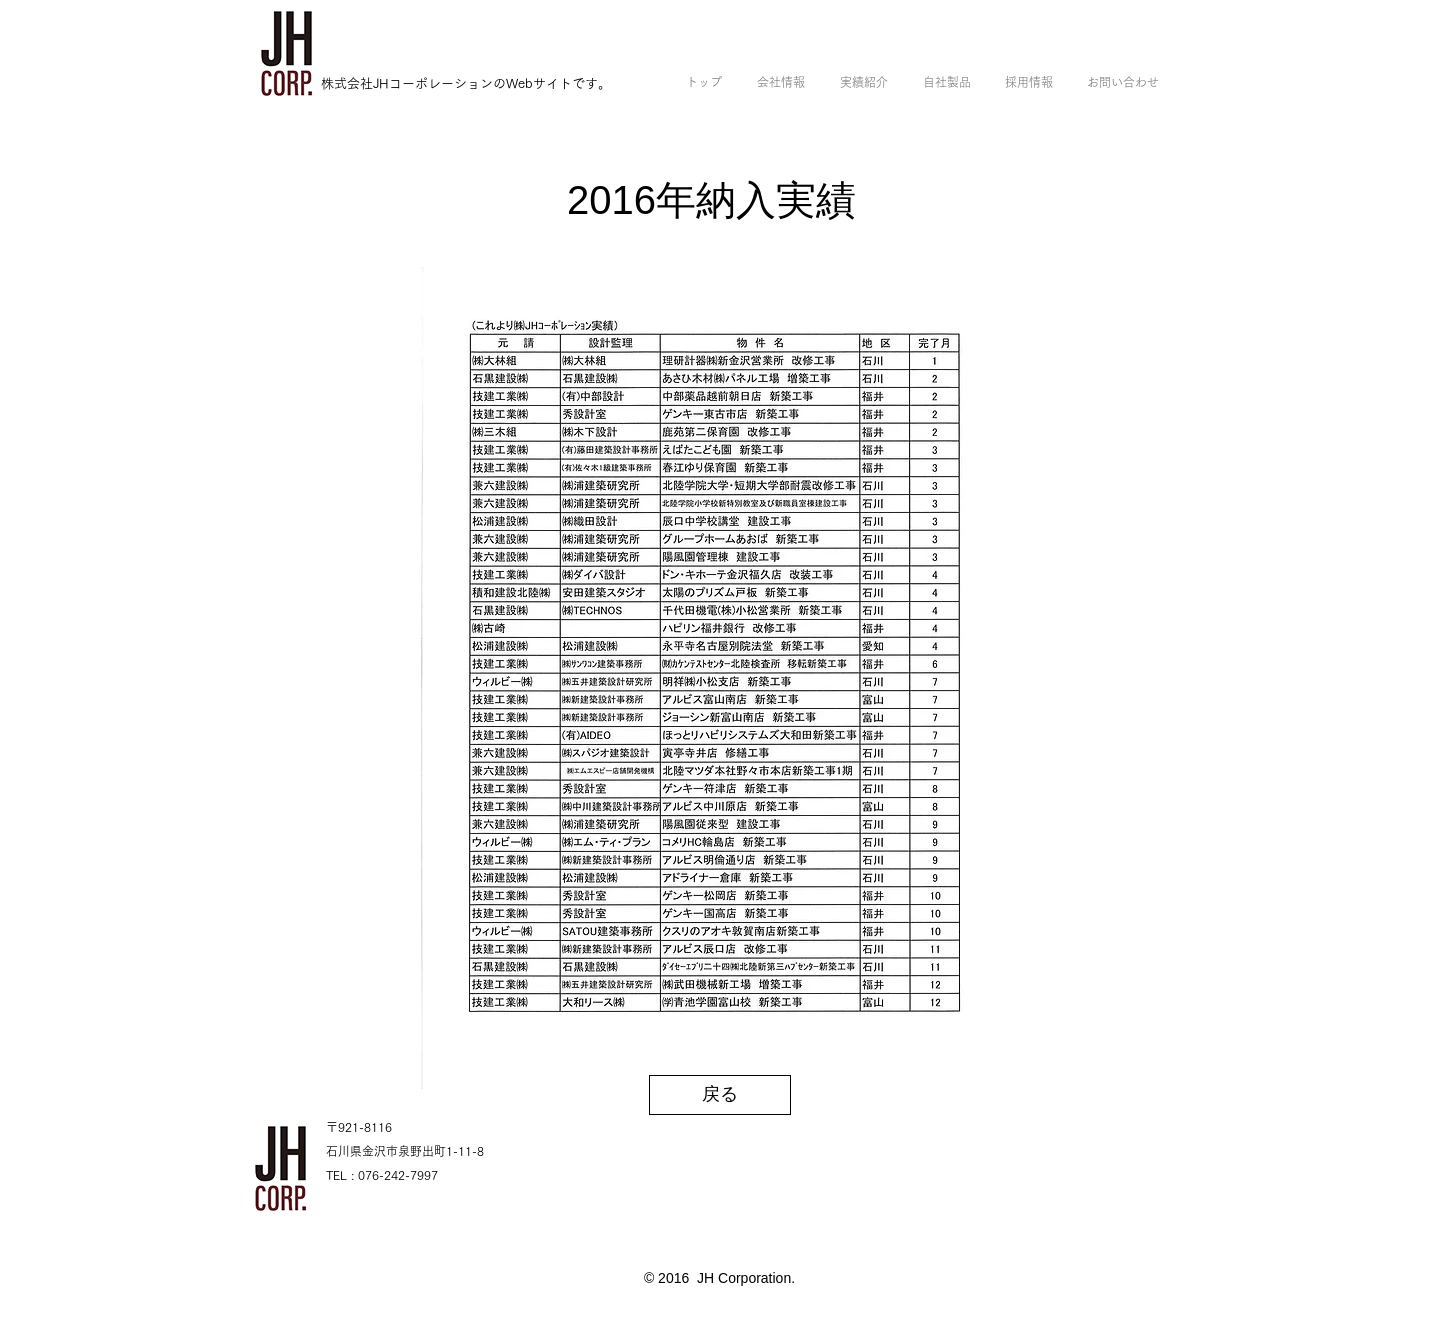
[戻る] (720, 1095)
